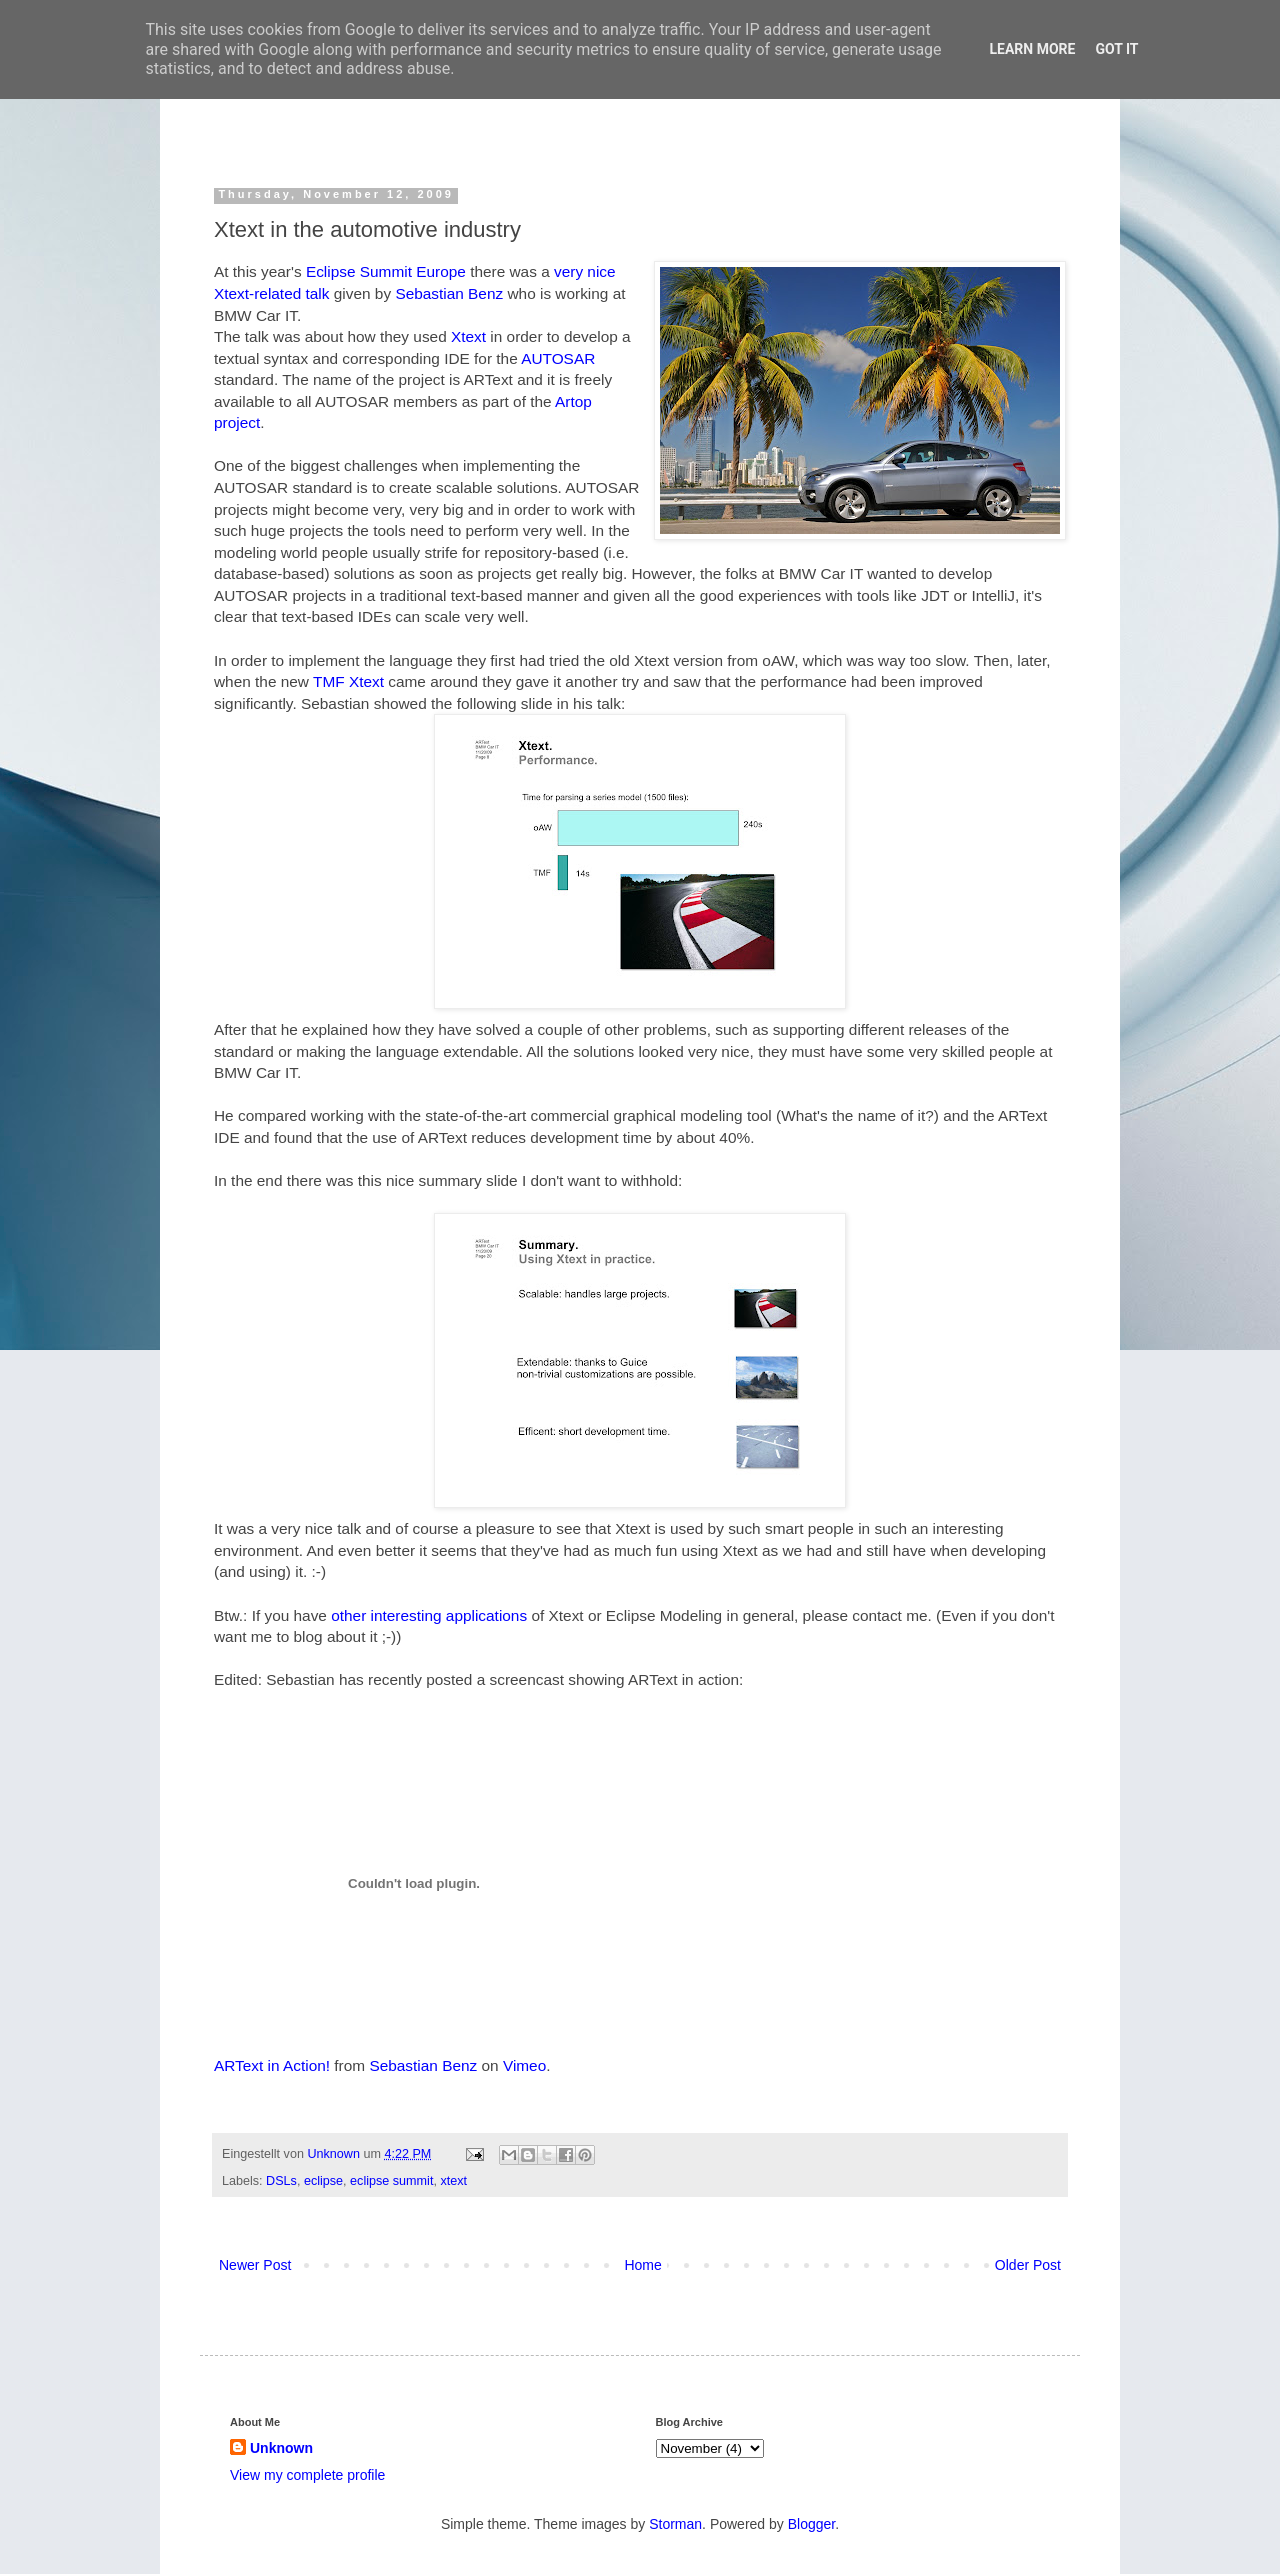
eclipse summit (391, 2181)
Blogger (811, 2524)
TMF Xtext (348, 681)
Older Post (1028, 2265)
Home (642, 2265)
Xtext (468, 336)
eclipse (323, 2181)
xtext (453, 2181)
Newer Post (255, 2265)
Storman (675, 2524)
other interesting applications (429, 1615)
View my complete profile (307, 2475)
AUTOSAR (558, 358)
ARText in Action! (272, 2065)
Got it (1116, 49)
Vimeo (524, 2065)
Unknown (335, 2154)
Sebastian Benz (449, 293)
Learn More (1032, 49)
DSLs (281, 2181)
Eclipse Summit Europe (386, 271)
